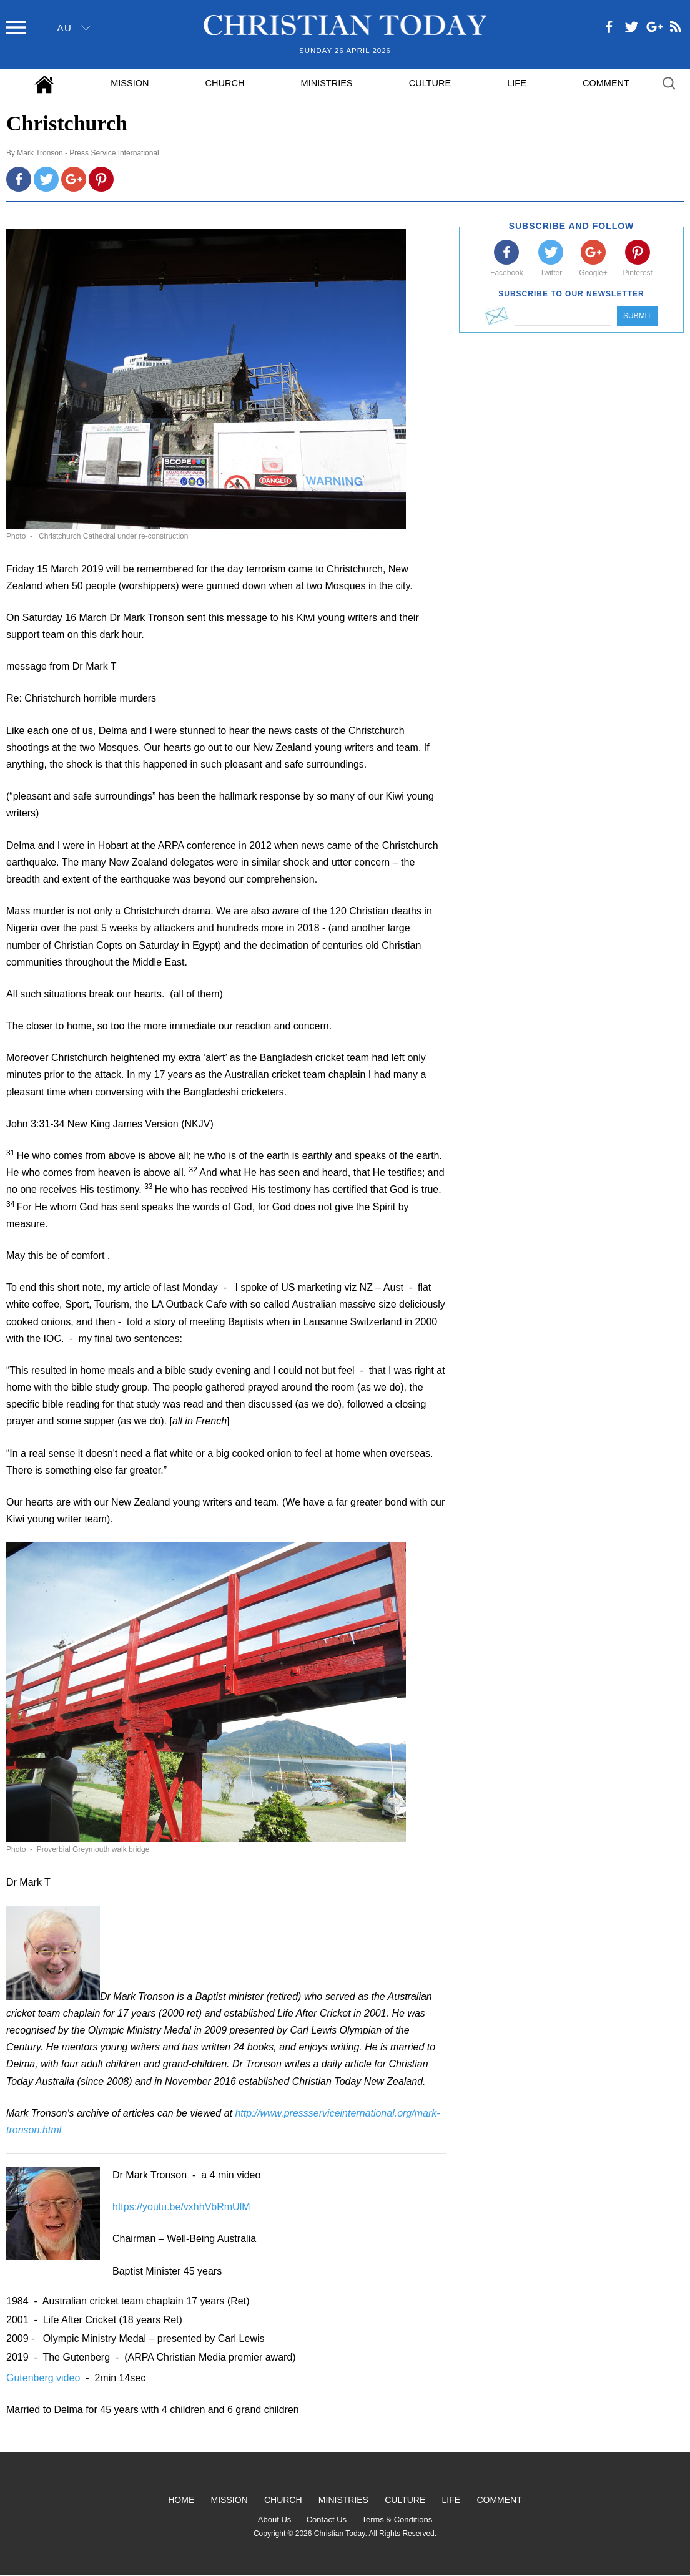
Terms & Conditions (397, 2519)
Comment (606, 83)
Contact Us (327, 2519)
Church (225, 83)
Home (181, 2500)
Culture (430, 83)
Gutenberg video (44, 2378)
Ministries (327, 83)
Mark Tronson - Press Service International (88, 153)
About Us (274, 2519)
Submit (637, 315)
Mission (130, 83)
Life (516, 83)
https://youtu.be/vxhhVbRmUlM (181, 2206)
